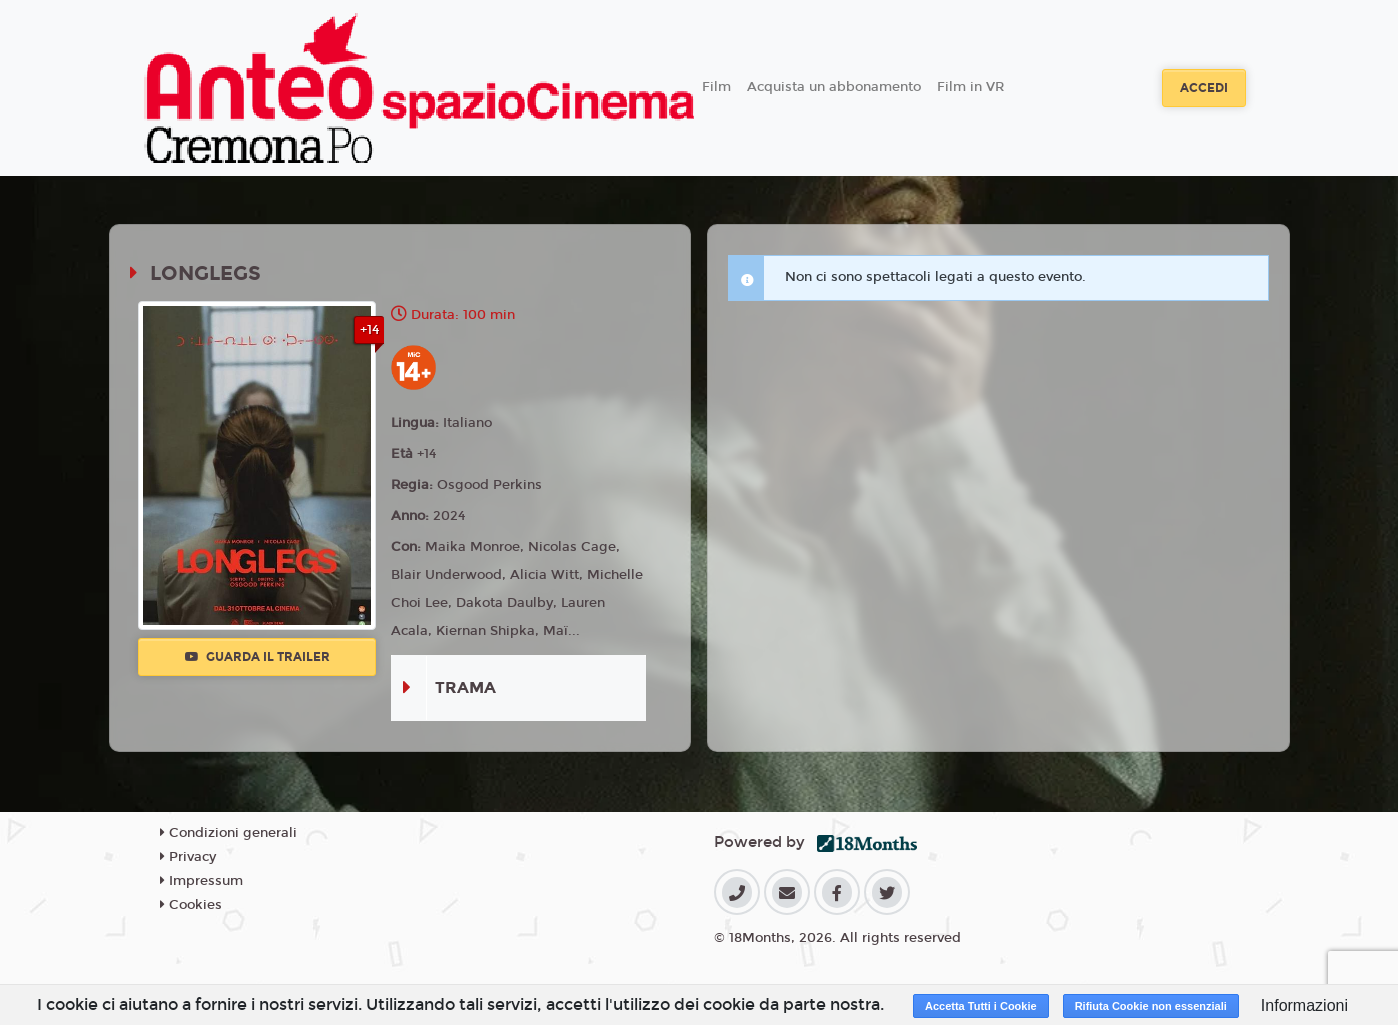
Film (716, 87)
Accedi (1204, 88)
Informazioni (1304, 1005)
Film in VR (970, 87)
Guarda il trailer (257, 657)
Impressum (201, 881)
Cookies (191, 905)
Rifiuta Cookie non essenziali (1151, 1006)
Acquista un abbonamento (834, 87)
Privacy (188, 857)
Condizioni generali (228, 833)
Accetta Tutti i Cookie (981, 1006)
